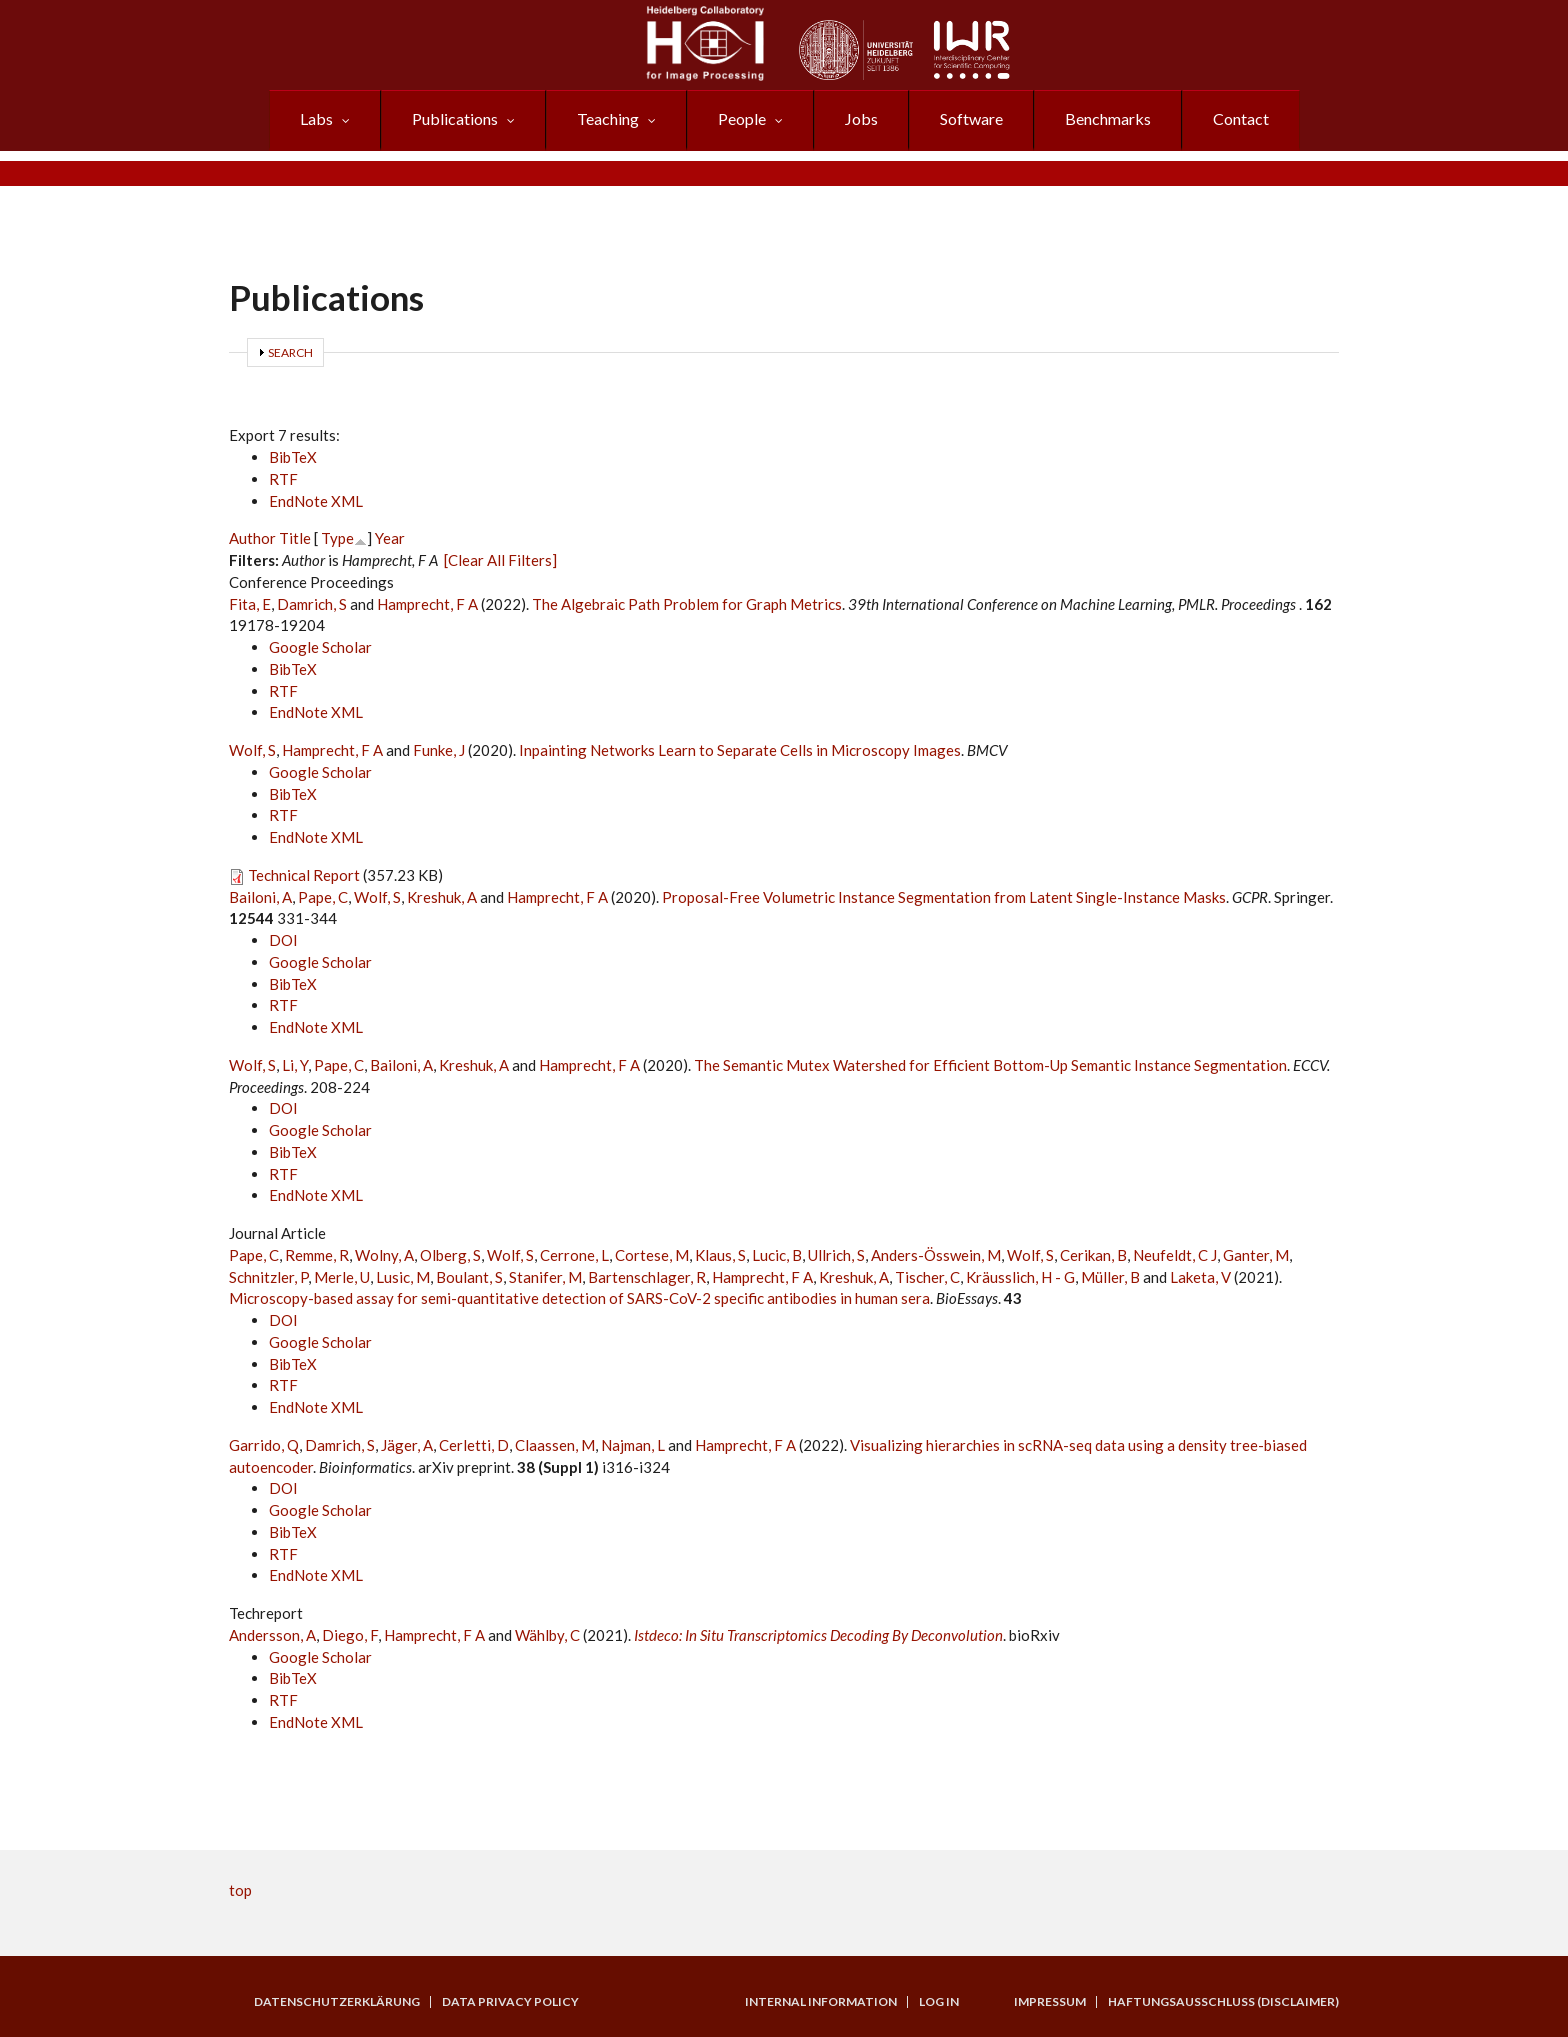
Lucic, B (777, 1255)
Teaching (608, 118)
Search (290, 352)
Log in (939, 2002)
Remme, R (317, 1255)
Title (295, 538)
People (742, 118)
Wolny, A (384, 1255)
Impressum (1050, 2002)
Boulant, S (469, 1277)
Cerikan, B (1093, 1255)
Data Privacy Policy (510, 2002)
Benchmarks (1108, 118)
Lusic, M (403, 1277)
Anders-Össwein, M (936, 1255)
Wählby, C (547, 1635)
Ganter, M (1256, 1255)
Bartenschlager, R (647, 1277)
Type (337, 538)
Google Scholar (320, 647)
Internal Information (821, 2002)
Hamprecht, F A (427, 604)
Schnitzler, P (268, 1277)
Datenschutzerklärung (337, 2002)
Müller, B (1110, 1277)
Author (252, 538)
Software (971, 118)
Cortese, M (652, 1255)
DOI (283, 940)
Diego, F (350, 1635)
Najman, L (633, 1445)
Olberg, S (450, 1255)
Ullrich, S (836, 1255)
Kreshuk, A (442, 897)
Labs (316, 118)
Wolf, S (252, 750)
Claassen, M (555, 1445)
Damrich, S (312, 604)
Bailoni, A (260, 897)
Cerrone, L (574, 1255)
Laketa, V (1200, 1277)
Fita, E (250, 604)
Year (390, 538)
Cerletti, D (474, 1445)
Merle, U (342, 1277)
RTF (283, 479)
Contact (1241, 118)
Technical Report (304, 875)
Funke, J (439, 750)
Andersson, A (272, 1635)
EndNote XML (316, 501)
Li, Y (295, 1065)
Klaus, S (720, 1255)
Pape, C (323, 897)
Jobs (861, 118)
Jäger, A (407, 1445)
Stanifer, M (545, 1277)
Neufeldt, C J (1175, 1255)
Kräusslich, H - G (1020, 1277)
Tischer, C (927, 1277)
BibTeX (293, 457)
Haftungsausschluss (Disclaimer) (1223, 2002)
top (240, 1890)
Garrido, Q (264, 1445)
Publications (455, 118)
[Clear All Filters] (500, 560)
